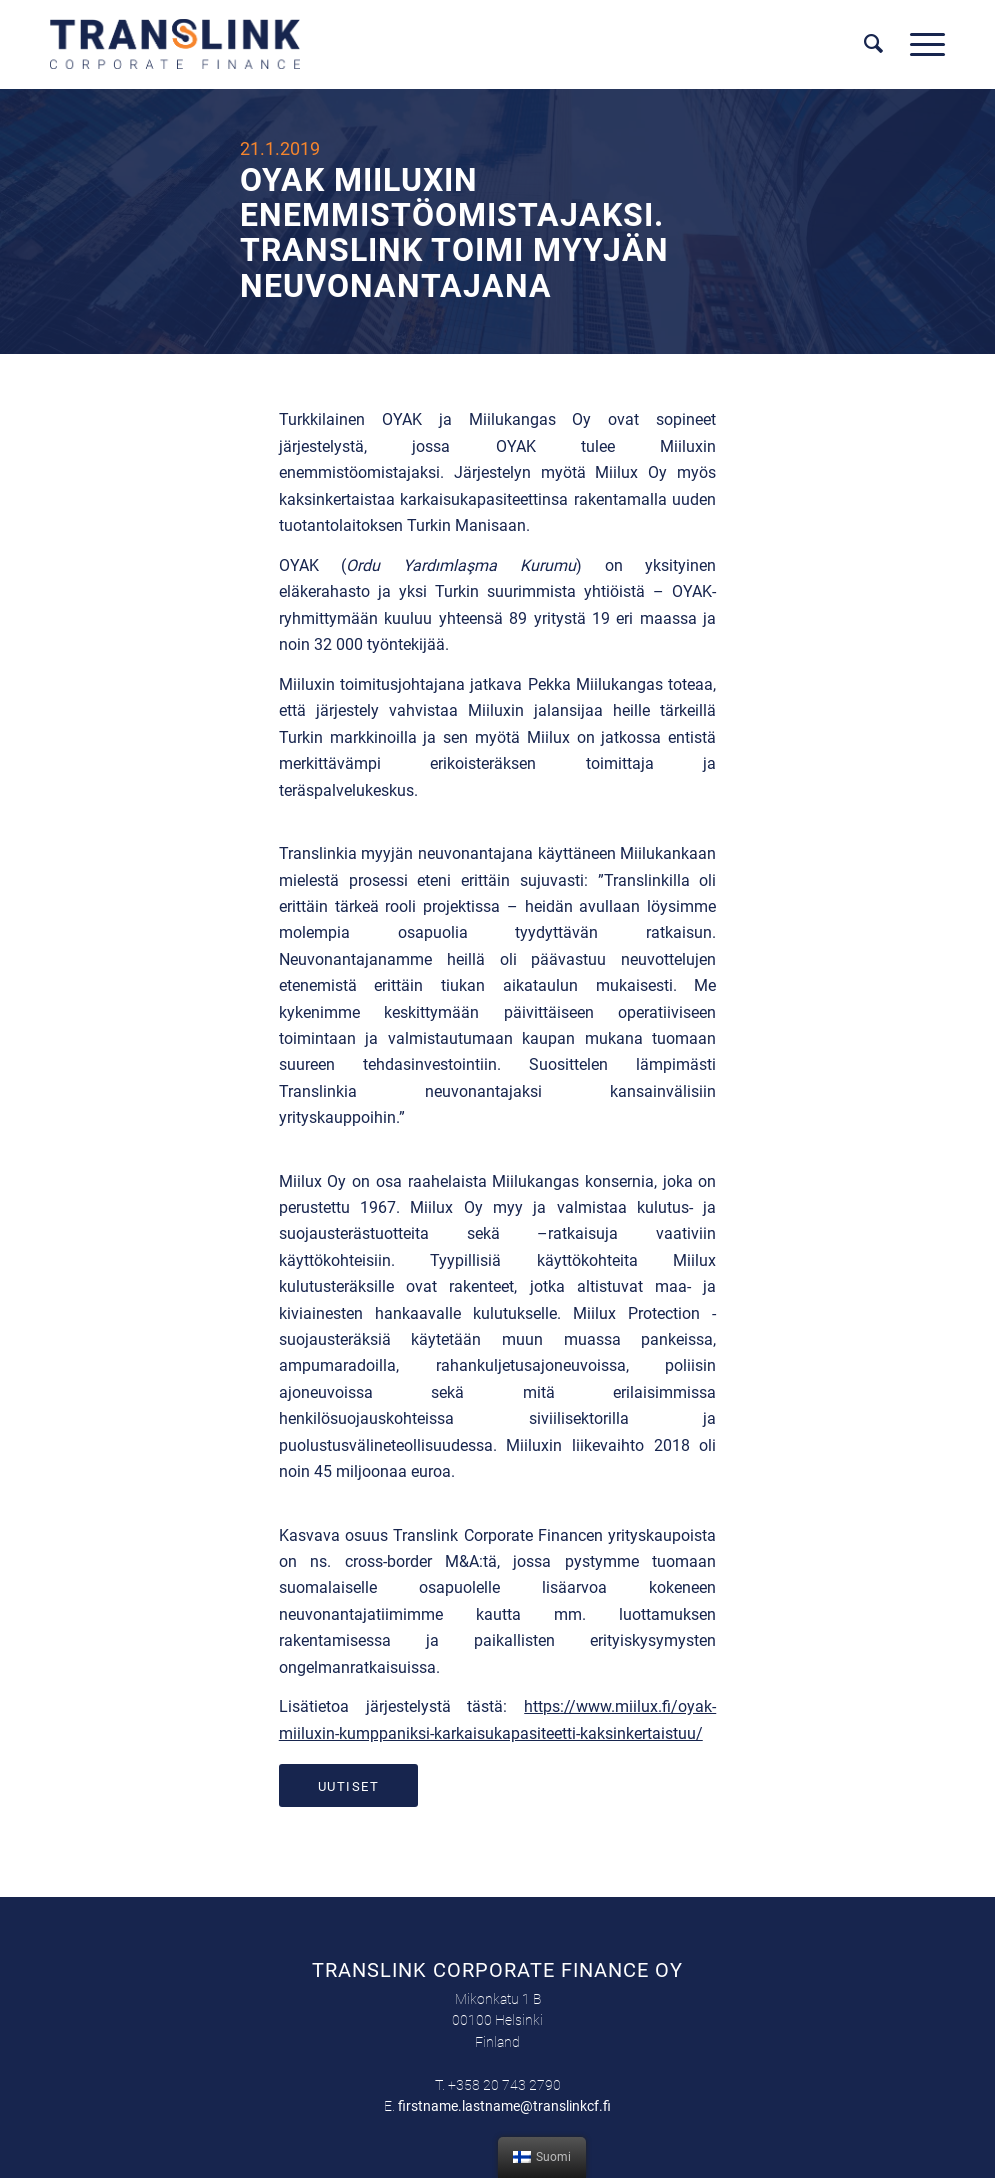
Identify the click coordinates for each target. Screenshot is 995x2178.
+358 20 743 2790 (504, 2085)
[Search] (874, 44)
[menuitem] (874, 44)
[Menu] (921, 44)
